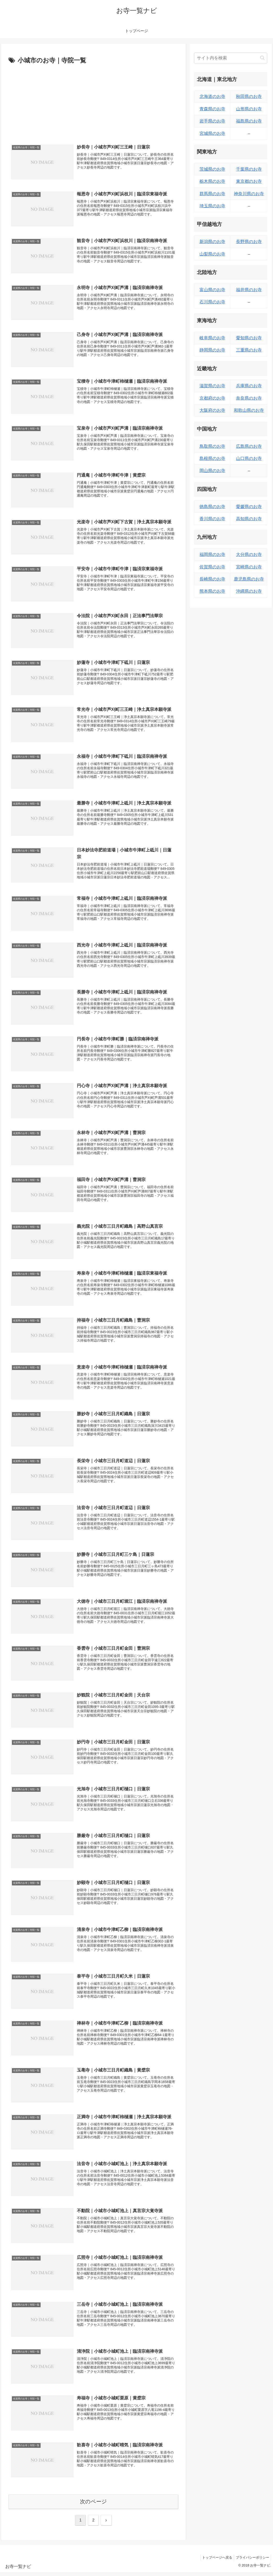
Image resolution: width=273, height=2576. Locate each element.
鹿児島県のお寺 (249, 579)
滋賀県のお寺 (212, 385)
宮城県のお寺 (212, 133)
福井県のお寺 (249, 289)
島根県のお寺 (212, 458)
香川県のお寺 (212, 518)
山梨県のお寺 (212, 254)
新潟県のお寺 (212, 241)
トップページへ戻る (215, 2561)
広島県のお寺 (249, 446)
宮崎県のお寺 (249, 567)
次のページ (93, 2505)
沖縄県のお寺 (249, 591)
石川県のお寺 (212, 302)
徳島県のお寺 (212, 506)
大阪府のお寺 (212, 410)
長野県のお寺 (249, 241)
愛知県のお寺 (249, 338)
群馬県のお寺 (212, 193)
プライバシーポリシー (251, 2561)
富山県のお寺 (212, 289)
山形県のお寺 (249, 109)
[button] (262, 58)
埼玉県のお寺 (212, 206)
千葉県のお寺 (249, 169)
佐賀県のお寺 (212, 567)
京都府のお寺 (212, 398)
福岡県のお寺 (212, 554)
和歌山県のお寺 (249, 410)
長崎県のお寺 (212, 579)
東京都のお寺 (249, 181)
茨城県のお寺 (212, 169)
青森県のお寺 (212, 109)
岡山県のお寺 (212, 470)
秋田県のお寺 (249, 96)
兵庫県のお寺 (249, 385)
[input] (230, 58)
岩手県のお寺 (212, 121)
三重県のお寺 (249, 350)
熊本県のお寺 (212, 591)
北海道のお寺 (212, 96)
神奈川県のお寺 (249, 193)
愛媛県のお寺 (249, 506)
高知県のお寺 (249, 518)
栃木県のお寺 (212, 181)
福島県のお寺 (249, 121)
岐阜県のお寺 (212, 338)
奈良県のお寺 (249, 398)
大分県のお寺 (249, 554)
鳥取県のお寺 (212, 446)
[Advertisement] (93, 101)
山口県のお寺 (249, 458)
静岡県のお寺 (212, 350)
